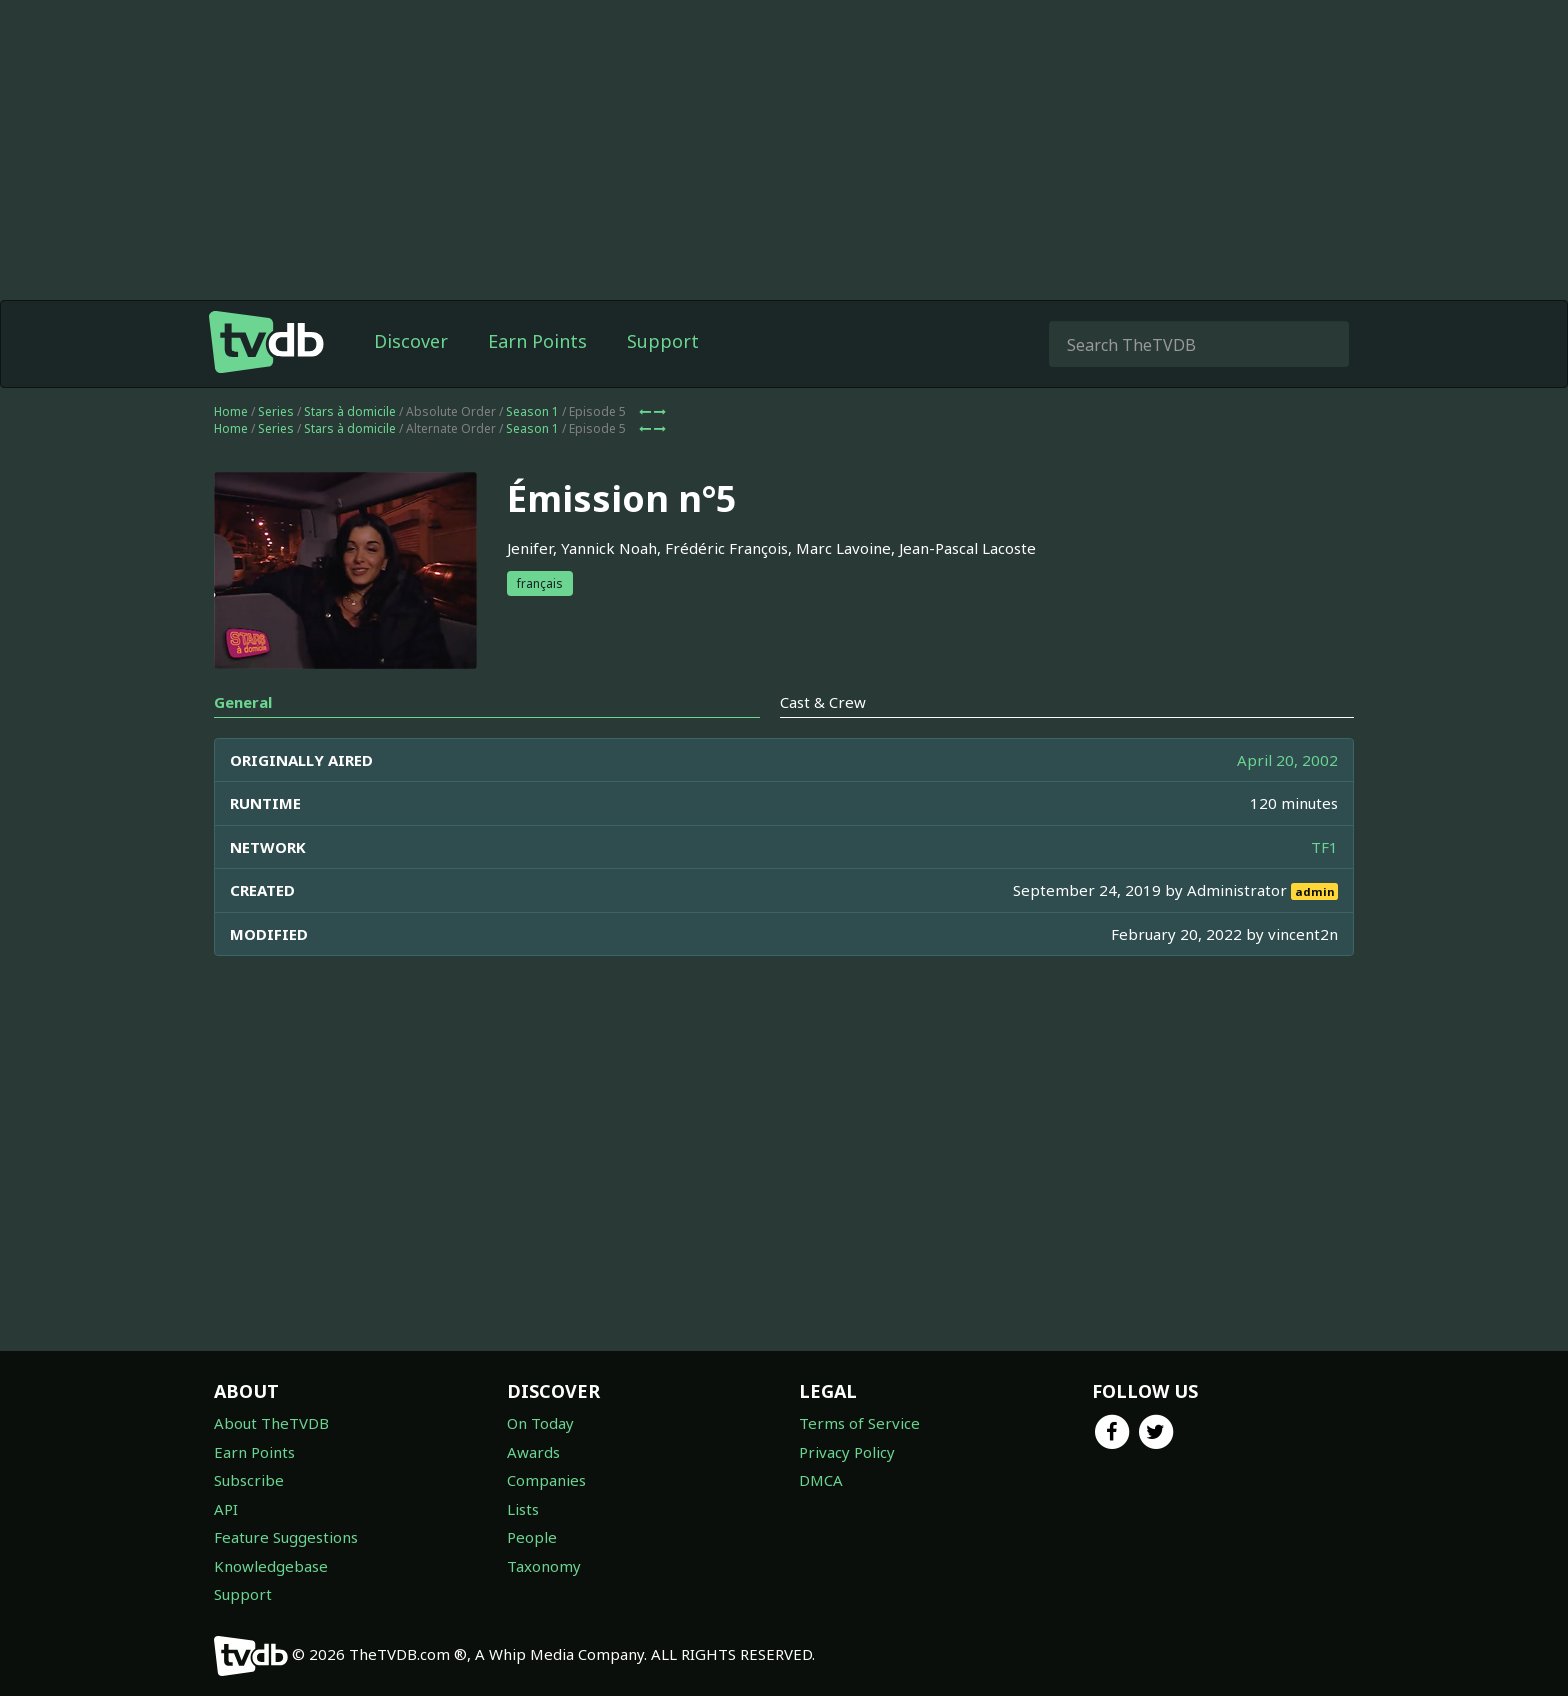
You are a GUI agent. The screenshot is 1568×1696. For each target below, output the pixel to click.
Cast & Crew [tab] (823, 702)
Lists (523, 1509)
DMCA (821, 1480)
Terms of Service (859, 1423)
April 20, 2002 (1287, 760)
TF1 (1324, 847)
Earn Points (537, 341)
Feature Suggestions (286, 1537)
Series (276, 411)
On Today (540, 1423)
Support (663, 341)
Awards (533, 1452)
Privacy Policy (847, 1452)
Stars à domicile (350, 411)
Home (231, 411)
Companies (546, 1480)
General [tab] (243, 702)
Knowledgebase (271, 1566)
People (532, 1537)
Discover (411, 341)
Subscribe (249, 1480)
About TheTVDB (271, 1423)
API (226, 1509)
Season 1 (532, 411)
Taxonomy (544, 1566)
